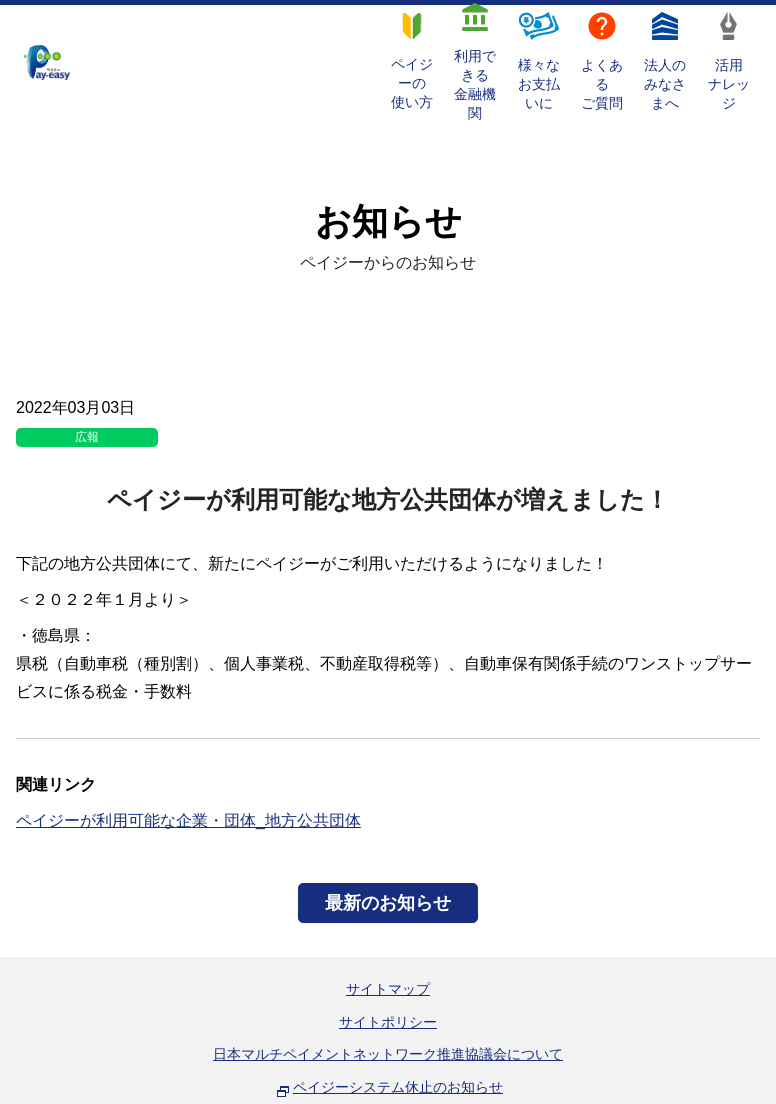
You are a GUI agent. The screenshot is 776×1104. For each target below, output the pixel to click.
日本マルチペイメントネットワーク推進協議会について (388, 1054)
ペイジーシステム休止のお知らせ (398, 1087)
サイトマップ (388, 989)
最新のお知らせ (388, 903)
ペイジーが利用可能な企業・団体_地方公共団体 (188, 820)
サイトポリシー (388, 1022)
